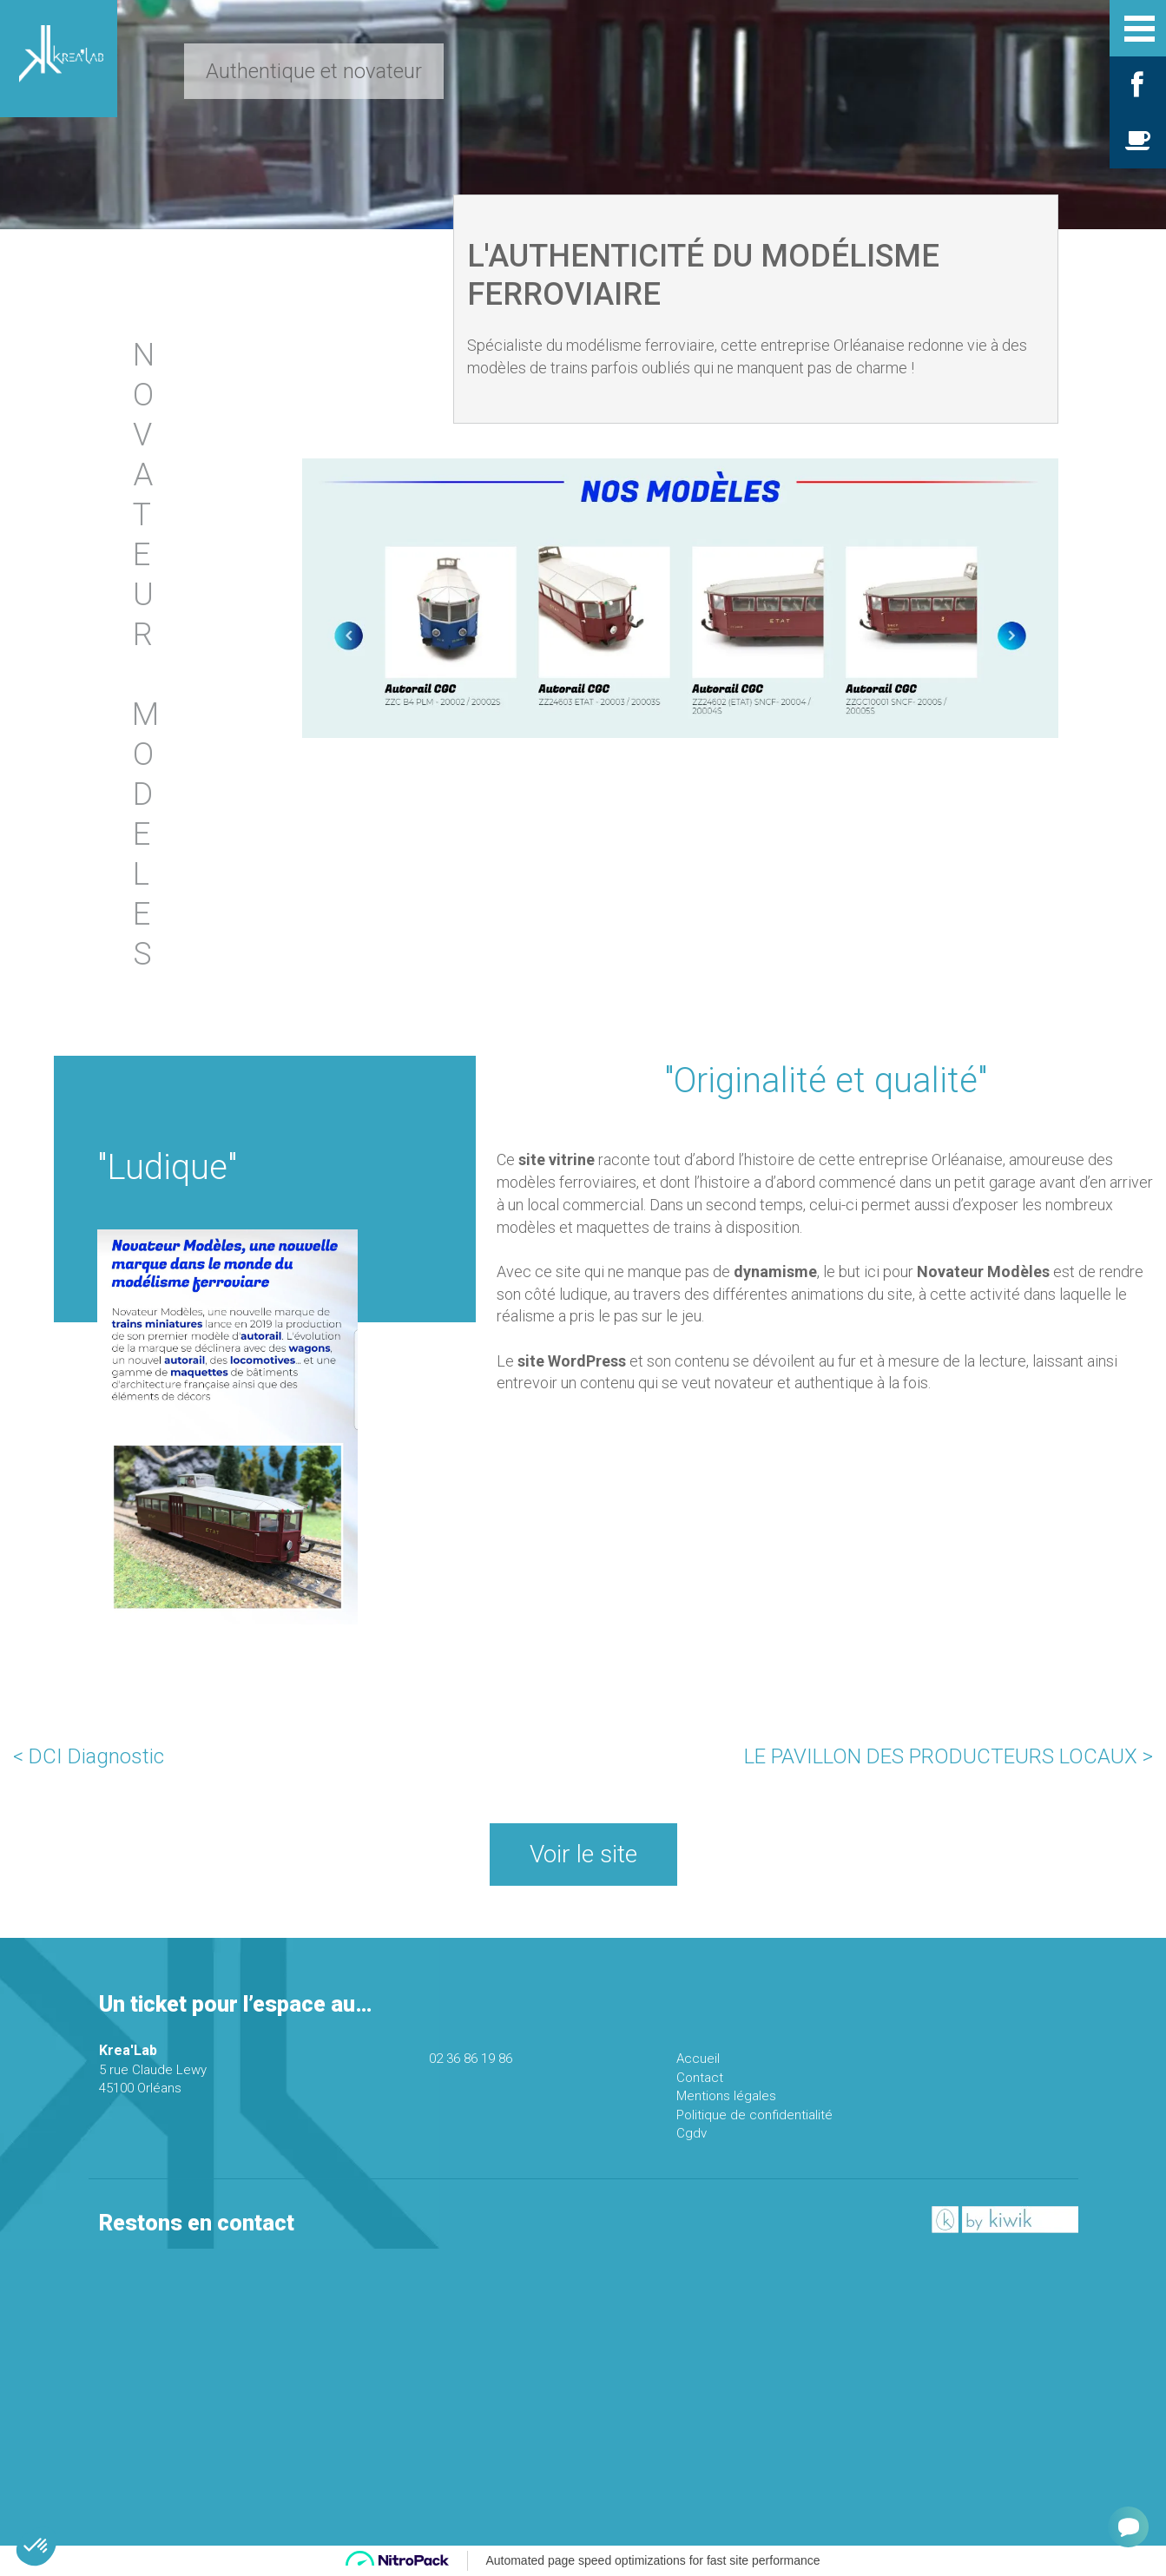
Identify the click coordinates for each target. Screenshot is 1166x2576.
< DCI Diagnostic (88, 1756)
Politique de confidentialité (754, 2115)
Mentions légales (726, 2096)
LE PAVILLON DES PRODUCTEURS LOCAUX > (948, 1756)
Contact (699, 2077)
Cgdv (691, 2133)
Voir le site (583, 1854)
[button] (36, 2546)
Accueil (698, 2058)
